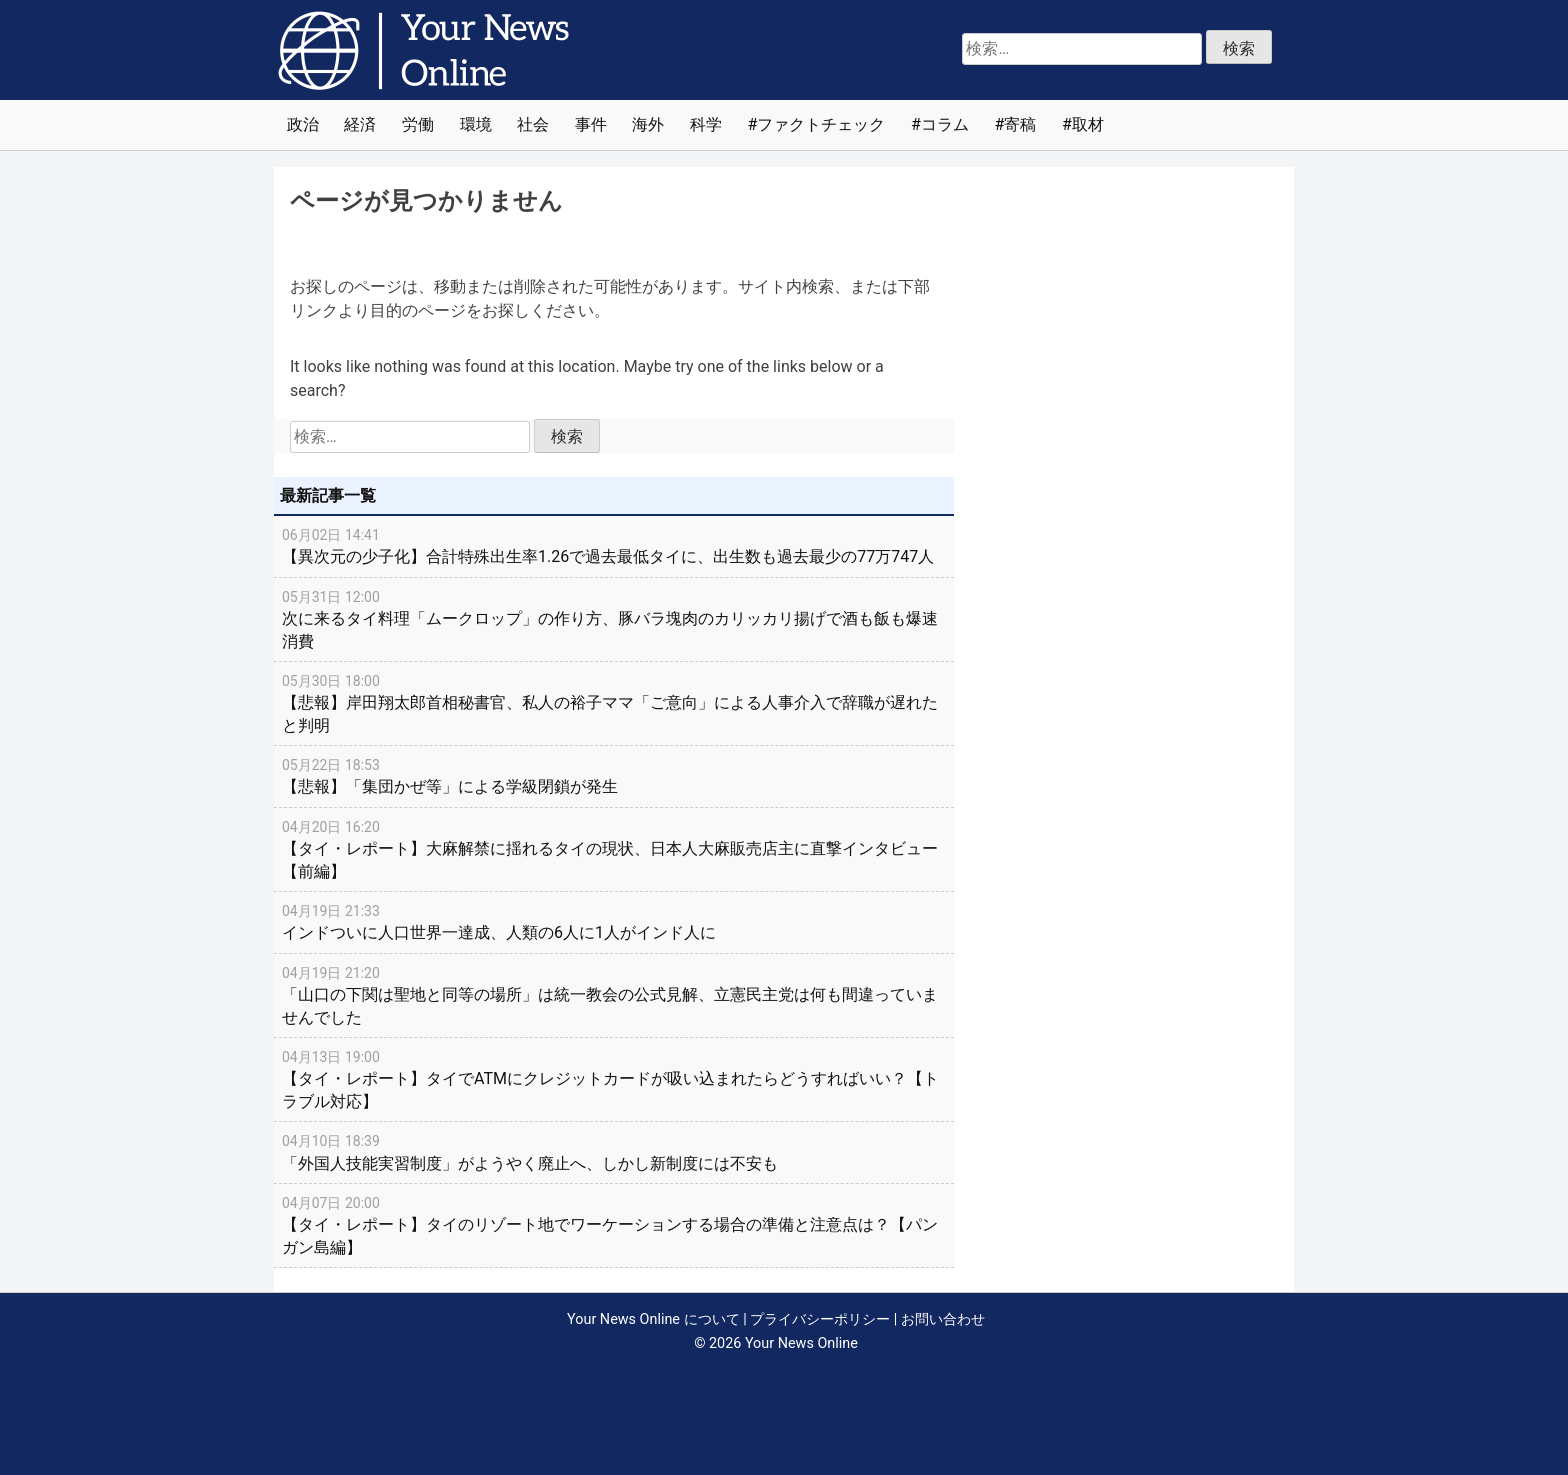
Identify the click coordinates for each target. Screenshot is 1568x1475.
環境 (476, 124)
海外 (648, 124)
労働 (418, 124)
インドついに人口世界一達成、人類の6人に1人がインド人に (614, 921)
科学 (706, 124)
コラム (945, 124)
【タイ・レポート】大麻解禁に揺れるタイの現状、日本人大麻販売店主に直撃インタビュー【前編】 (614, 848)
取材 (1088, 124)
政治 (303, 124)
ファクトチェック (821, 124)
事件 (591, 124)
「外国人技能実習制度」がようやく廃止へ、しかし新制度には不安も (614, 1151)
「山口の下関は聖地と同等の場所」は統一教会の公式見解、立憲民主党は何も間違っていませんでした (614, 994)
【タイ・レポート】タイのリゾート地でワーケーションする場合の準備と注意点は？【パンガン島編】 (614, 1224)
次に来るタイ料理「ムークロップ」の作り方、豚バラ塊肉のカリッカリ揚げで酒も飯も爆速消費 (614, 618)
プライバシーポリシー (820, 1319)
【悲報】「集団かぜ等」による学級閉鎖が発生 (614, 775)
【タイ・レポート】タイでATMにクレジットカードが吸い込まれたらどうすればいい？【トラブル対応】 (614, 1078)
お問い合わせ (943, 1319)
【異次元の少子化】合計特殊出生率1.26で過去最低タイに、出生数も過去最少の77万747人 (614, 545)
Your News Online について (653, 1319)
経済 (360, 124)
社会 (533, 124)
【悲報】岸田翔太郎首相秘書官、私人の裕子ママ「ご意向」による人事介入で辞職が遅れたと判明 (614, 702)
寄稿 (1020, 124)
